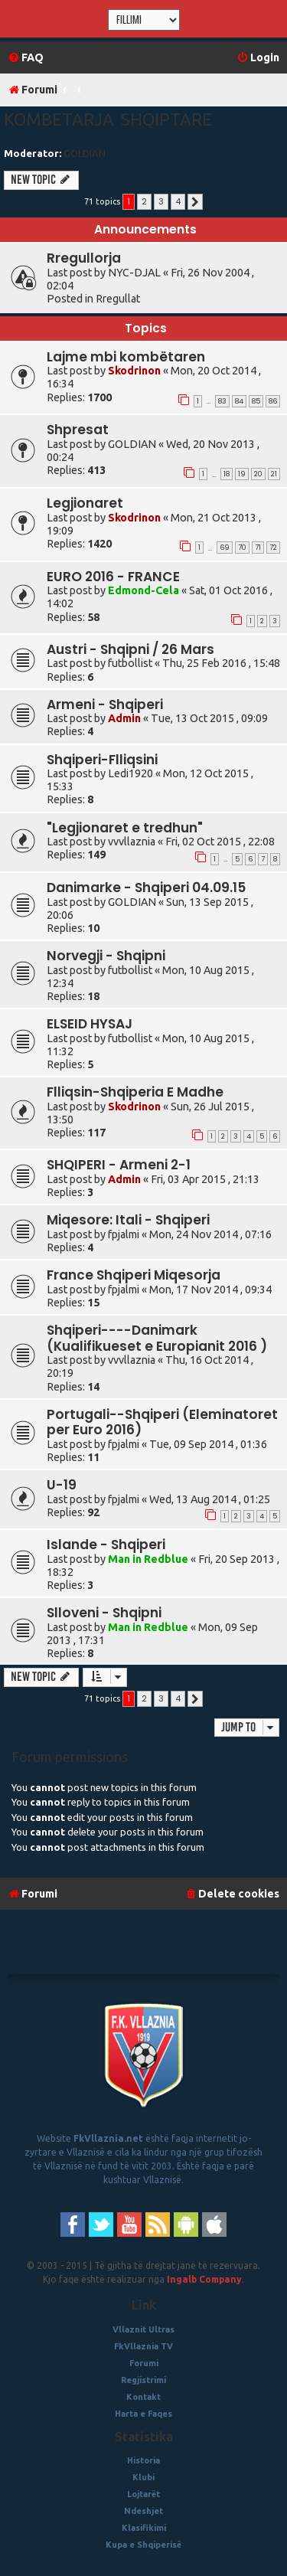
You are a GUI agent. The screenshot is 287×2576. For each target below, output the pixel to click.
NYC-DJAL (134, 272)
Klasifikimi (144, 2527)
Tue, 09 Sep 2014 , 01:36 (208, 1444)
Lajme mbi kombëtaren (126, 357)
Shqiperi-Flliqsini (102, 759)
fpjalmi (123, 1234)
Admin (124, 718)
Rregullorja (84, 258)
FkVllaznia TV (143, 2346)
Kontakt (143, 2396)
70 (242, 547)
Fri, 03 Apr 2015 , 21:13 (205, 1179)
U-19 (62, 1485)
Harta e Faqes (143, 2413)
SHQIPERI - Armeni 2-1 (119, 1165)
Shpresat (78, 429)
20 (258, 474)
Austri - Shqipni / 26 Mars (130, 649)
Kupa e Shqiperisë (143, 2544)
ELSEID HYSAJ (89, 1024)
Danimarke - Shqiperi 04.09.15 (146, 887)
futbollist (130, 663)
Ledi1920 (130, 773)
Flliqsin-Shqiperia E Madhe (135, 1092)
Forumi (143, 2363)
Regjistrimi (143, 2380)
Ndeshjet (143, 2511)
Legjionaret (85, 503)
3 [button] (161, 201)
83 (222, 401)
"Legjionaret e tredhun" (125, 828)
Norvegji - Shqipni (106, 955)
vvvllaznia (131, 841)
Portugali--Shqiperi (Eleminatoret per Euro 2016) (162, 1422)
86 (273, 401)
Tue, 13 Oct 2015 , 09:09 (209, 718)
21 (274, 474)
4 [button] (178, 201)
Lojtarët (143, 2494)
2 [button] (144, 201)
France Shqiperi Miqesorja (133, 1275)
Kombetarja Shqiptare (108, 119)
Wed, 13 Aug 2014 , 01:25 (209, 1499)
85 (256, 401)
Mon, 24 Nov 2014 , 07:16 (210, 1234)
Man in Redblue (148, 1559)
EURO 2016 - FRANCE (113, 576)
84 (239, 401)
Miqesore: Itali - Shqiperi (128, 1220)
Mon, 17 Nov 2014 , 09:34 (210, 1289)
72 (273, 547)
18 (226, 474)
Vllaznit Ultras (143, 2329)
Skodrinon (134, 370)
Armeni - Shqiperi (105, 704)
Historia (143, 2460)
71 (258, 547)
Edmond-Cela (143, 590)
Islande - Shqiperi (106, 1544)
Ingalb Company (204, 2279)
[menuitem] (26, 58)
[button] (195, 202)
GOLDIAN (85, 153)
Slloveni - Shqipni (104, 1612)
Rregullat (118, 299)
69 (225, 547)
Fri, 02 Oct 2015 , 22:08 (220, 841)
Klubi (143, 2477)
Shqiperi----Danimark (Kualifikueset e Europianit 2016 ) (157, 1338)
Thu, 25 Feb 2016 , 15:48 (221, 663)
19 (242, 474)
